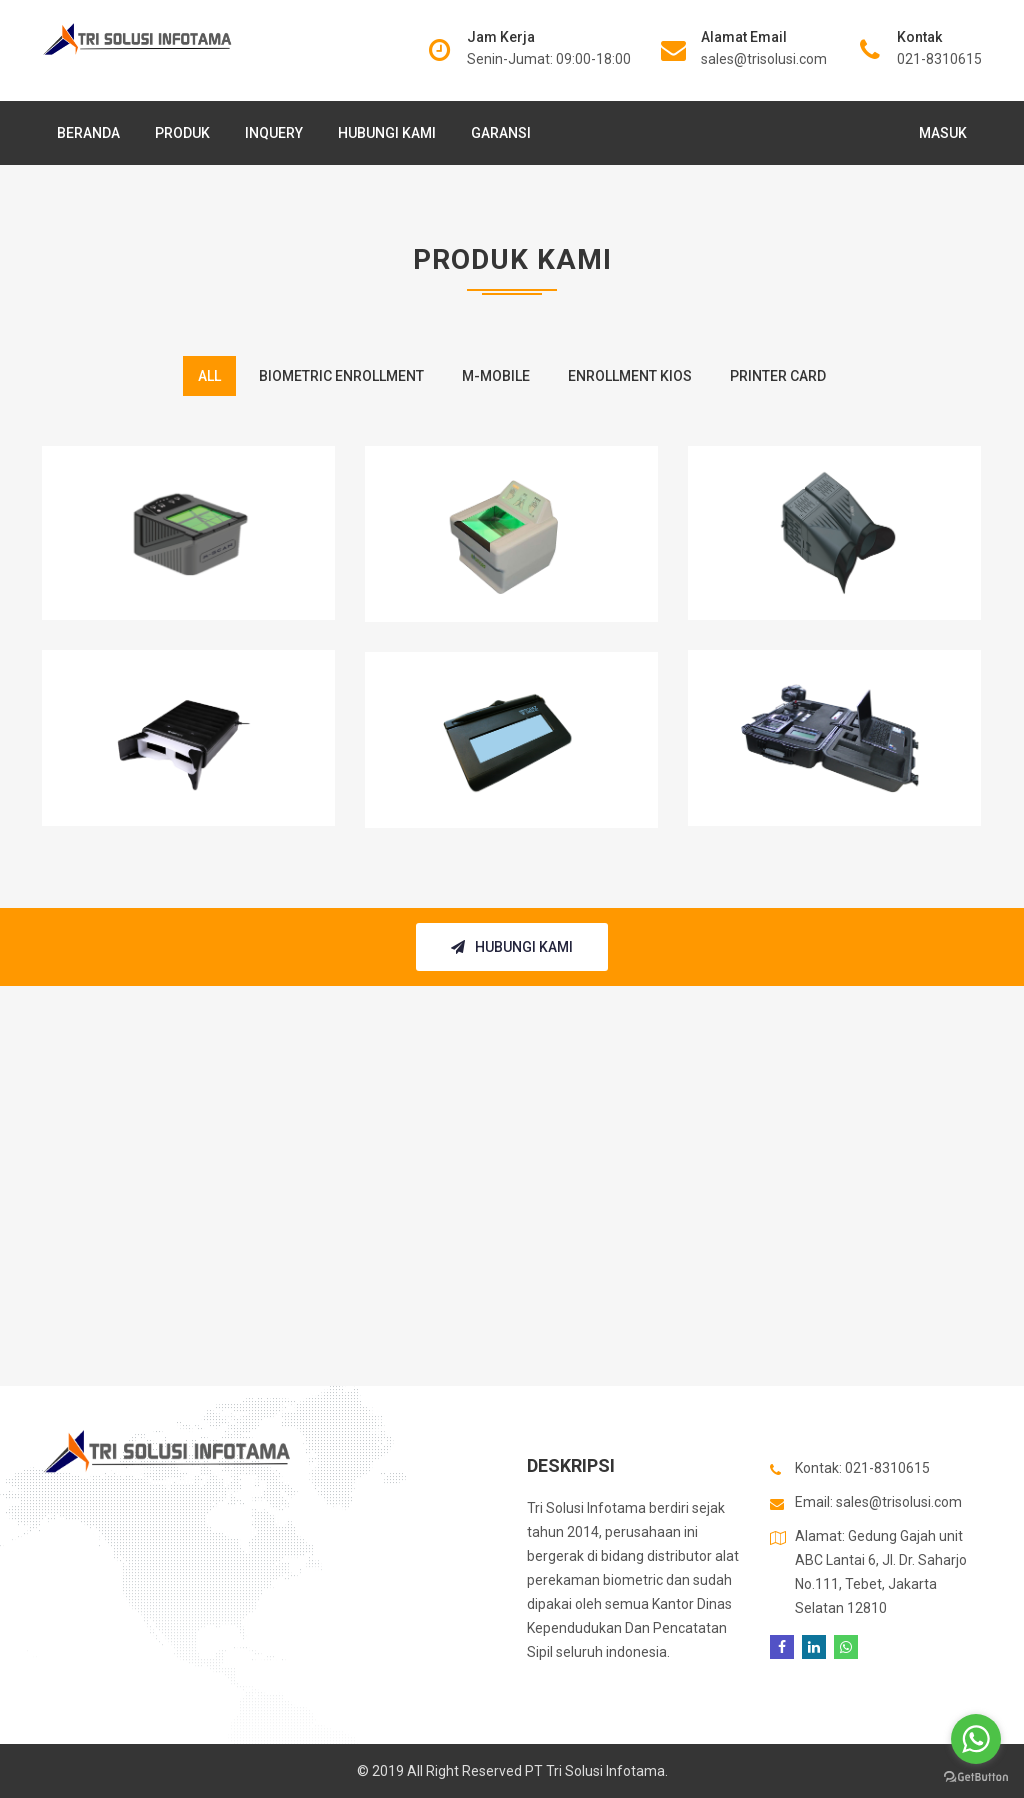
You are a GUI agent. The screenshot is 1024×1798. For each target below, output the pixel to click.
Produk (182, 133)
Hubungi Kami (387, 133)
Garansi (501, 133)
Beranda (88, 133)
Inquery (274, 133)
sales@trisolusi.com (764, 59)
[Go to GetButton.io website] (976, 1777)
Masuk (943, 133)
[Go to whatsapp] (976, 1739)
